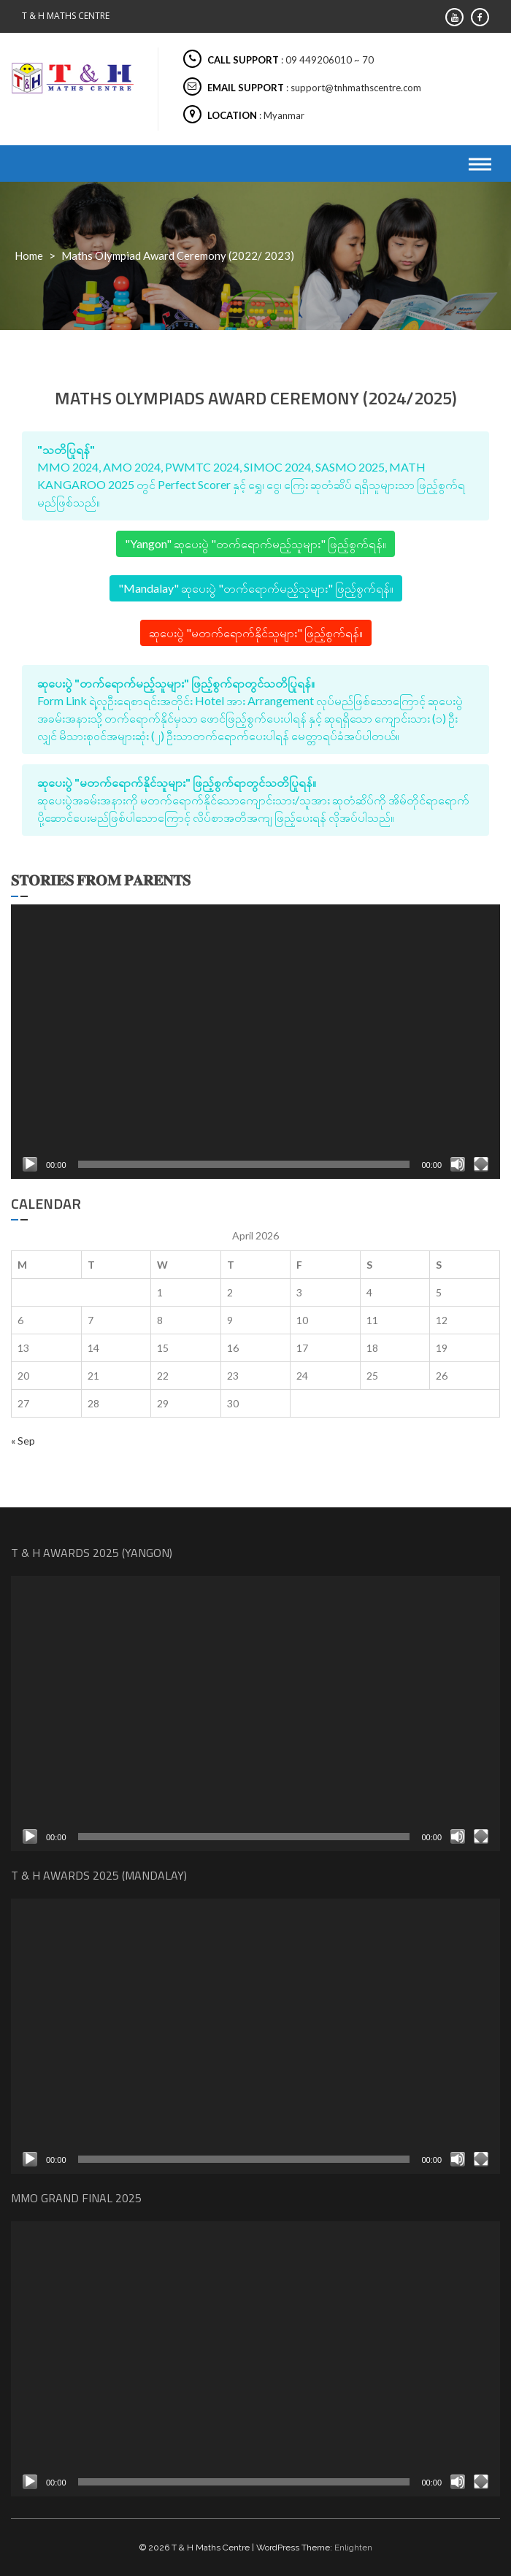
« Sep (23, 1440)
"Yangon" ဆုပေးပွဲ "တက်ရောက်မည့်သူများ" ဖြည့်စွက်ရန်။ (255, 543)
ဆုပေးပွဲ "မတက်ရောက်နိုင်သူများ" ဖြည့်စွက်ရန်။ (256, 632)
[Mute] (457, 1164)
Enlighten (353, 2547)
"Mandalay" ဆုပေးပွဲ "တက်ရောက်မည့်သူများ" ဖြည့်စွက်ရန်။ (255, 588)
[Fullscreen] (481, 1164)
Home (29, 255)
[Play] (30, 1164)
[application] (255, 1042)
